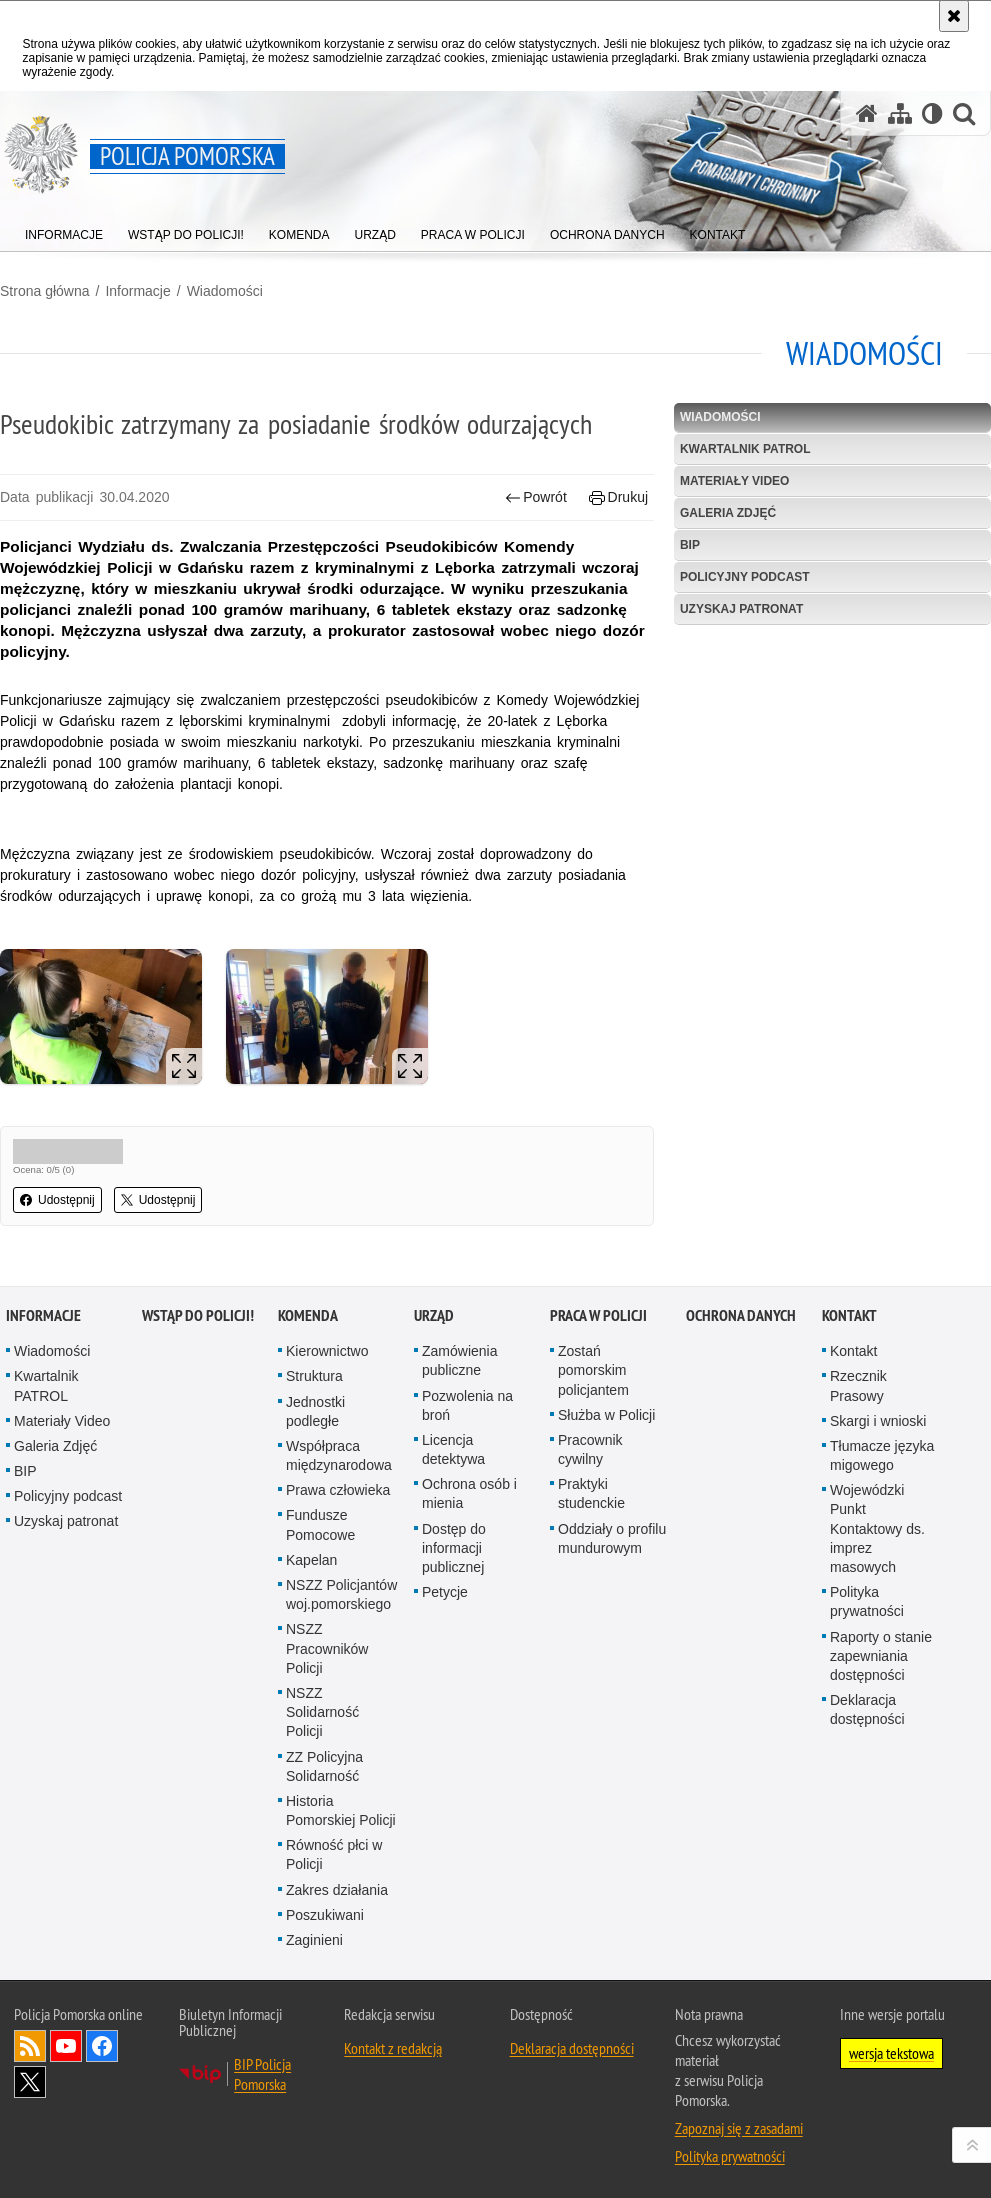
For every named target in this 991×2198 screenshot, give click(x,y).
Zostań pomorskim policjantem (593, 1370)
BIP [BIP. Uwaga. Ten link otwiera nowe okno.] (690, 545)
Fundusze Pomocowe (320, 1524)
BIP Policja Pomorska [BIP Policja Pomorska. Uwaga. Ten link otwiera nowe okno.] (262, 2074)
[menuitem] (64, 230)
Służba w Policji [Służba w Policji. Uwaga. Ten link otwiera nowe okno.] (606, 1415)
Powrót (536, 497)
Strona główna (45, 291)
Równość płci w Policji (334, 1854)
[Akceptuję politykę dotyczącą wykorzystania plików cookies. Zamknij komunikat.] (954, 16)
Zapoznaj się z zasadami (739, 2128)
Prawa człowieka (338, 1490)
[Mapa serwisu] (900, 113)
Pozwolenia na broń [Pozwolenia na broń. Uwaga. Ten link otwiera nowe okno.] (467, 1405)
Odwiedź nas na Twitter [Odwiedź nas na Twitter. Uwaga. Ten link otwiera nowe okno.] (30, 2082)
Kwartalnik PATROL (745, 449)
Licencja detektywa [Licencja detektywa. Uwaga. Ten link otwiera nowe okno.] (453, 1449)
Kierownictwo (327, 1351)
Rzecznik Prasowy (858, 1385)
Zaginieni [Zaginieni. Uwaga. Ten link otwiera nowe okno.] (314, 1940)
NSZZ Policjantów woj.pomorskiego (341, 1594)
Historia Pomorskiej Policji (341, 1810)
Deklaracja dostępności (867, 1709)
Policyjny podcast (745, 577)
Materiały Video (735, 481)
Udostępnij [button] (57, 1200)
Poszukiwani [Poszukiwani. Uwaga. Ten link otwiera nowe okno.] (325, 1915)
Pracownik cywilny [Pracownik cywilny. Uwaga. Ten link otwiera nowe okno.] (590, 1449)
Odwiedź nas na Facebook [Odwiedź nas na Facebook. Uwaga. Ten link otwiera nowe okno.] (102, 2046)
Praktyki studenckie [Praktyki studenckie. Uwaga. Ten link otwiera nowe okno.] (591, 1493)
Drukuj (618, 497)
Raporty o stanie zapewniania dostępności (881, 1656)
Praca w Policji (598, 1315)
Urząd (434, 1315)
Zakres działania (337, 1890)
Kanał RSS (30, 2046)
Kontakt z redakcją (393, 2048)
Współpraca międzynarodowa (339, 1455)
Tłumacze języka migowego (882, 1455)
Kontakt (849, 1315)
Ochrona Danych (741, 1315)
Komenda (308, 1315)
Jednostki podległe (315, 1411)
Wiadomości (225, 291)
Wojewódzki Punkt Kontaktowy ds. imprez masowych (877, 1528)
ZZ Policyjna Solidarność (324, 1766)
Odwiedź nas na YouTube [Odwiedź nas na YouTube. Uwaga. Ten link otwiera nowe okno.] (66, 2046)
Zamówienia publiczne (459, 1360)
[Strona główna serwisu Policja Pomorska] (867, 113)
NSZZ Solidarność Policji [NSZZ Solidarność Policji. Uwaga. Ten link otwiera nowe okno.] (322, 1712)
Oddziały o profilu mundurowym (612, 1538)
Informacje (137, 291)
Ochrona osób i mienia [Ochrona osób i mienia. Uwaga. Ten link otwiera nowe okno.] (469, 1493)
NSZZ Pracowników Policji (327, 1648)
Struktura (314, 1376)
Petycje (445, 1592)
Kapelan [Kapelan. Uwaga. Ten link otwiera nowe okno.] (311, 1560)
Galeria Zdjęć (728, 513)
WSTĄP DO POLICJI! (198, 1315)
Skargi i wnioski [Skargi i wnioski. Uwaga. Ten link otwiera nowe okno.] (878, 1421)
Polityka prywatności (867, 1601)
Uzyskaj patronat (741, 609)
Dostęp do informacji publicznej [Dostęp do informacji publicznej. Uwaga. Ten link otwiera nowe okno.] (454, 1548)
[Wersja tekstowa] (932, 113)
